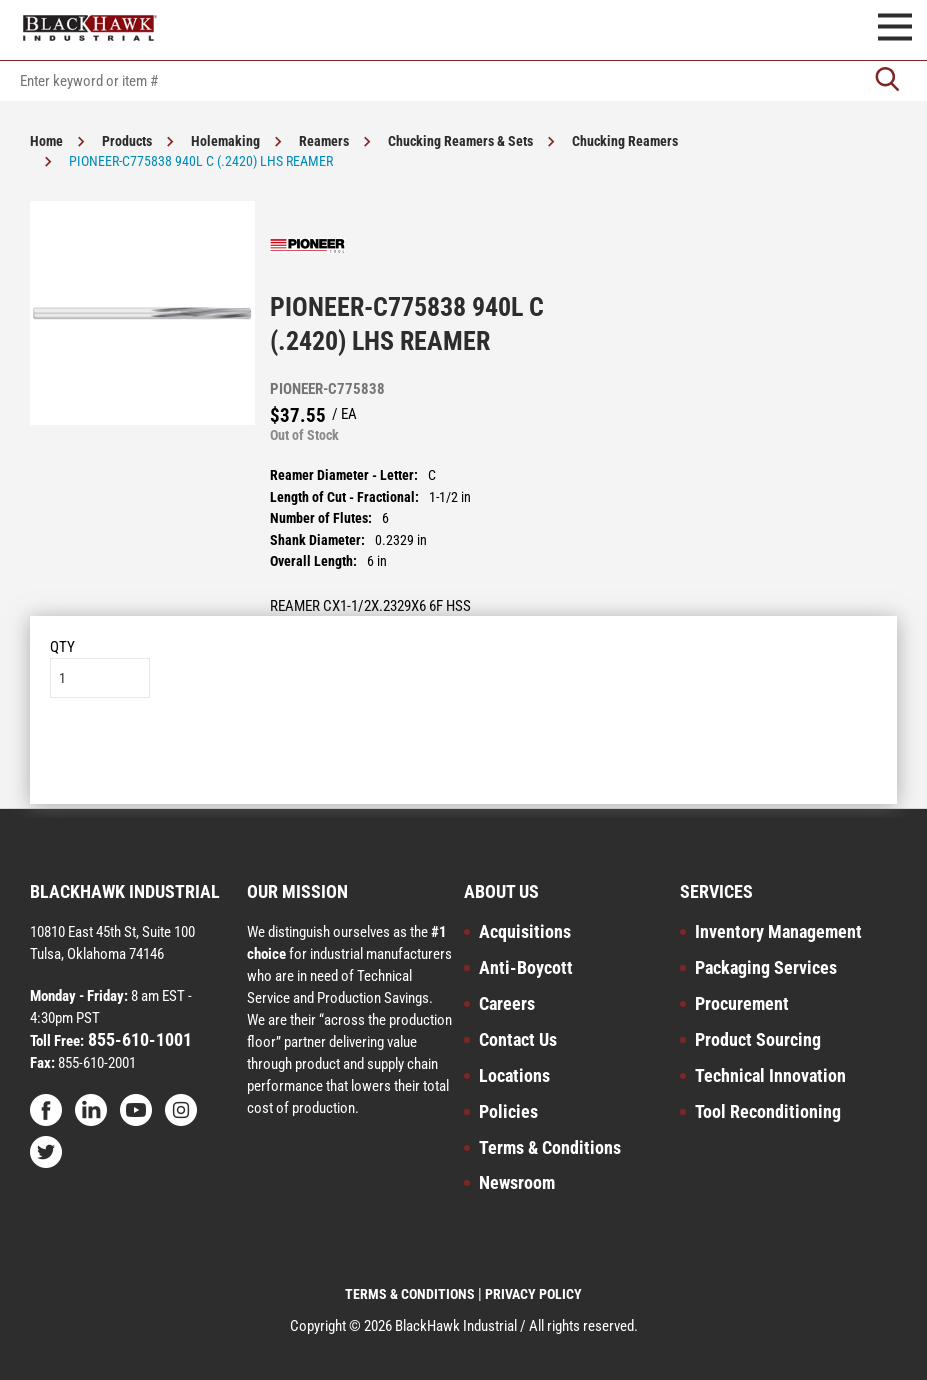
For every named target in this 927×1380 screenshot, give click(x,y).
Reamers (324, 141)
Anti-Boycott (526, 967)
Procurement (742, 1003)
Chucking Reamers (625, 141)
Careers (507, 1003)
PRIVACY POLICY (533, 1294)
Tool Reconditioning (768, 1111)
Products (127, 141)
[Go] (887, 81)
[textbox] (463, 81)
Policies (508, 1111)
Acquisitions (525, 931)
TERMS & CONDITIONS (410, 1294)
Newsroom (517, 1182)
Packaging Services (766, 967)
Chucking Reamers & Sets (460, 141)
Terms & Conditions (550, 1147)
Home (46, 141)
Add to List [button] (463, 758)
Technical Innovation (770, 1075)
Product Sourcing (758, 1039)
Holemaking (225, 141)
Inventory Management (778, 931)
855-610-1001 (138, 1039)
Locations (514, 1075)
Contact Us (518, 1039)
